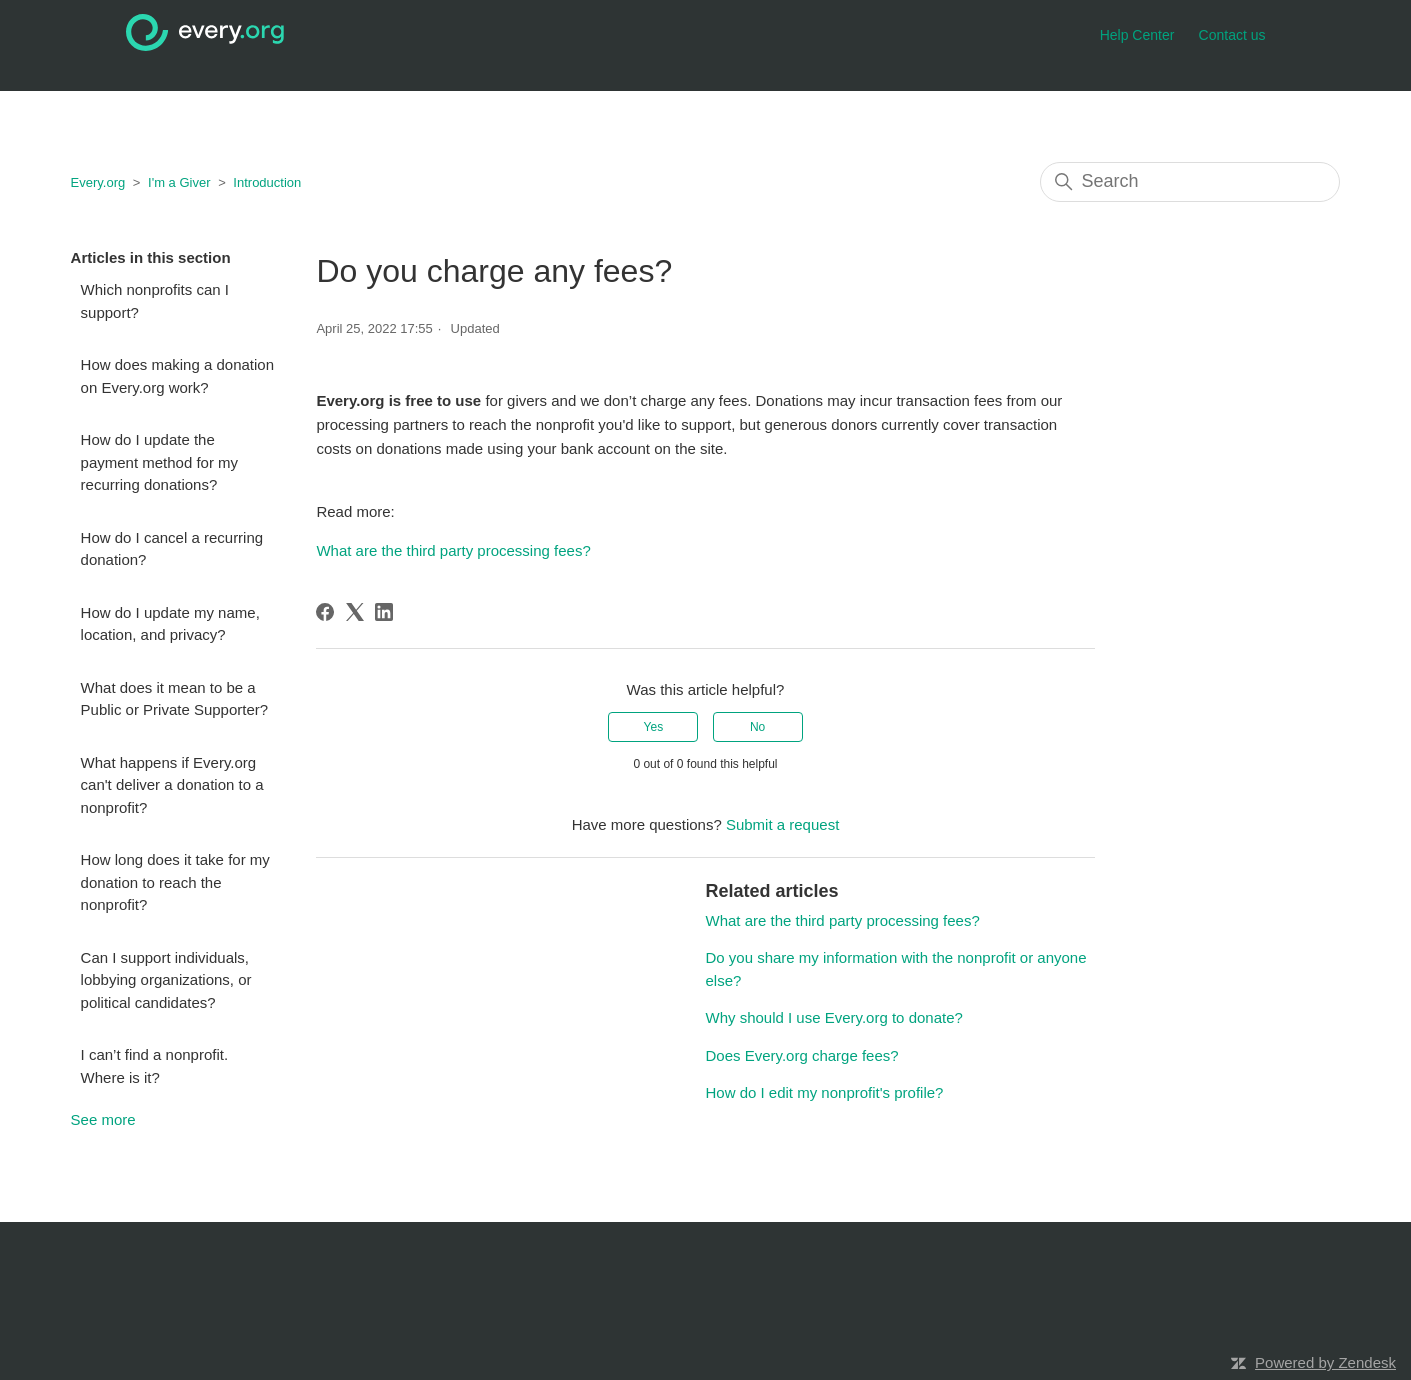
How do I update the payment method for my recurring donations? (160, 462)
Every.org (98, 182)
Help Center (1137, 35)
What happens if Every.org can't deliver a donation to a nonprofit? (172, 785)
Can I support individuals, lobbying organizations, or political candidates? (166, 980)
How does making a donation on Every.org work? (177, 376)
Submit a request (782, 824)
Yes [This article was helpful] (654, 727)
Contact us (1232, 35)
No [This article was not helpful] (757, 727)
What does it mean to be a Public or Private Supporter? (175, 699)
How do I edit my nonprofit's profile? (824, 1092)
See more (103, 1119)
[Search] (1190, 182)
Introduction (267, 182)
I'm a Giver (179, 182)
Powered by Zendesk (1325, 1362)
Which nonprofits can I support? (155, 301)
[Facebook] (325, 612)
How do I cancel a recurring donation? (172, 549)
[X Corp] (355, 612)
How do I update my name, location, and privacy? (170, 624)
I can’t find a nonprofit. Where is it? (155, 1066)
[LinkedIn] (384, 612)
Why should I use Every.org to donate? (833, 1017)
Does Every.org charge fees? (801, 1055)
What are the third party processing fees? (453, 550)
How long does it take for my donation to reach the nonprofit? (175, 882)
